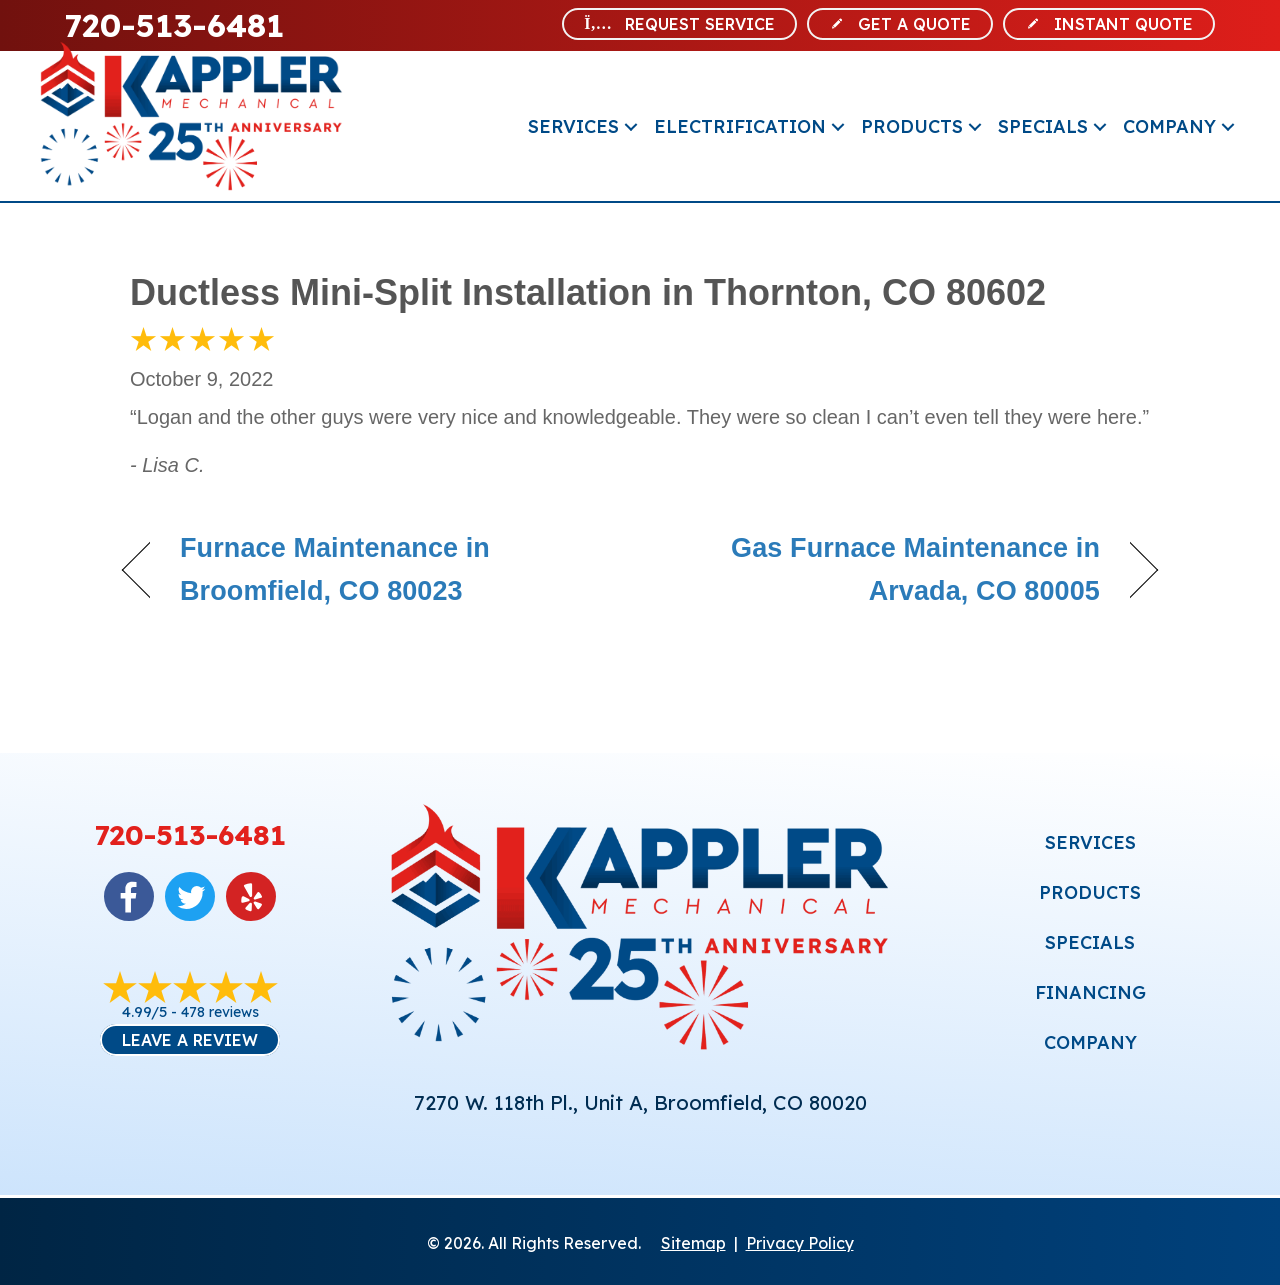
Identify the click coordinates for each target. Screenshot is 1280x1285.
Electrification (740, 126)
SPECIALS (1090, 942)
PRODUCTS (1090, 892)
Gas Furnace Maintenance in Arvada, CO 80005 (885, 569)
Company (1169, 126)
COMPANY (1090, 1042)
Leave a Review (190, 1040)
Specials (1043, 126)
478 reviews (220, 1012)
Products (912, 126)
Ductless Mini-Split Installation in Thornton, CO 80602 (588, 292)
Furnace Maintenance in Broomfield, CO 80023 (335, 569)
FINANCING (1090, 992)
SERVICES (1090, 842)
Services (573, 126)
